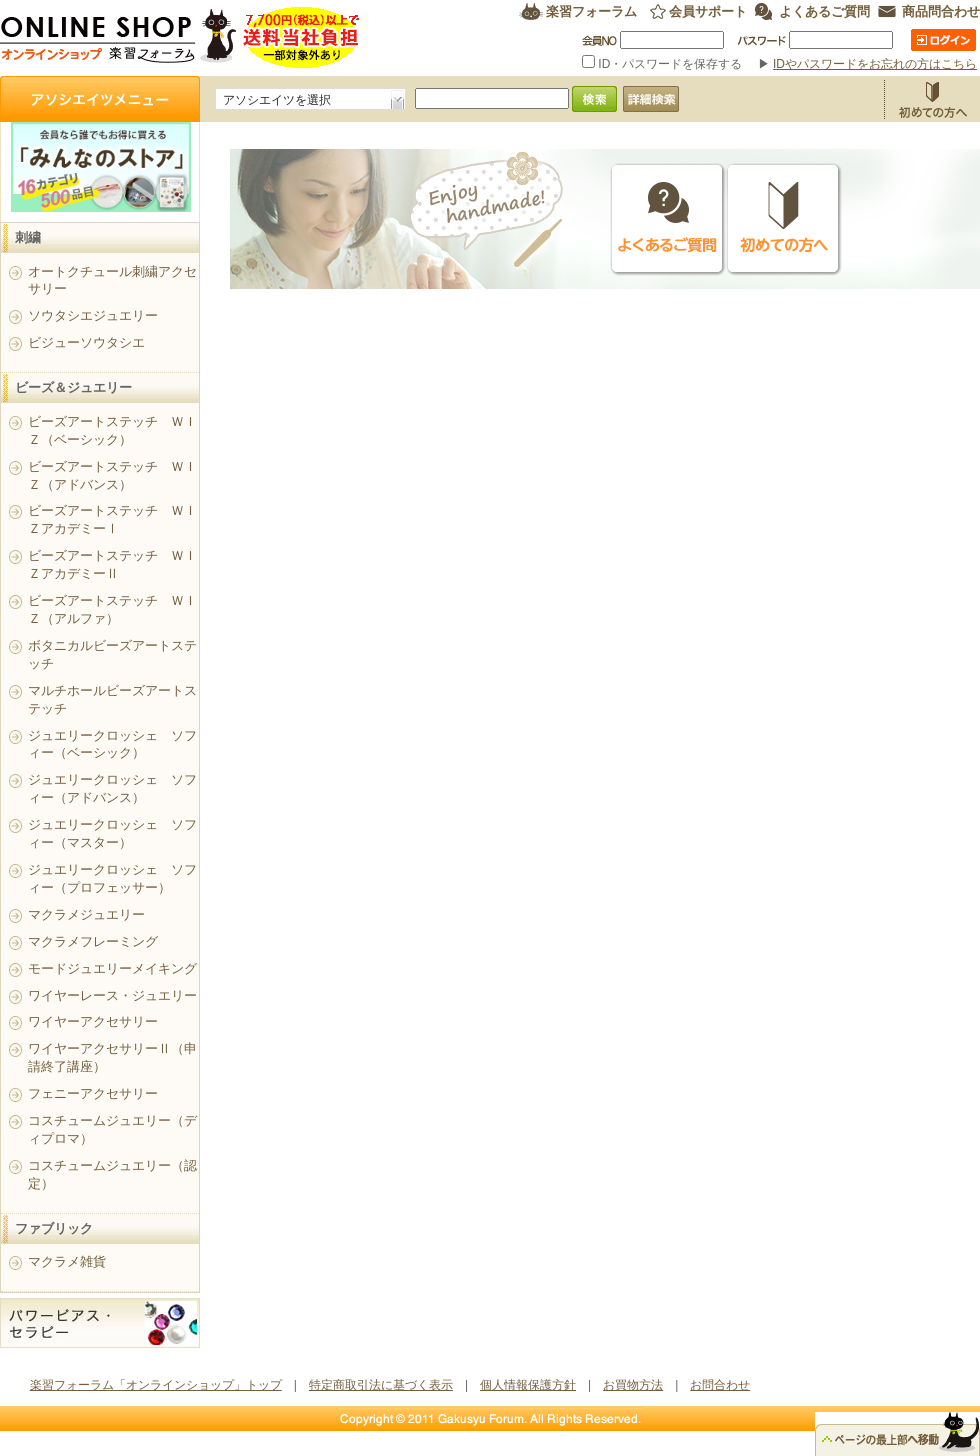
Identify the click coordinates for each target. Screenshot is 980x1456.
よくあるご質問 (824, 11)
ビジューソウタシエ (86, 342)
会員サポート (708, 11)
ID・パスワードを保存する (664, 64)
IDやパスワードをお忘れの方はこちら (875, 64)
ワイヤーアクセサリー (93, 1021)
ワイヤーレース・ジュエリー (112, 995)
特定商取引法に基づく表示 (381, 1385)
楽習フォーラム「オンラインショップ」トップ (156, 1385)
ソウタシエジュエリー (93, 315)
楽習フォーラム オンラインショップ (180, 37)
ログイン (943, 40)
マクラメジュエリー (86, 914)
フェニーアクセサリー (93, 1093)
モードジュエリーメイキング (112, 968)
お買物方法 (932, 99)
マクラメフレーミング (93, 941)
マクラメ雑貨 (67, 1261)
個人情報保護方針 (528, 1385)
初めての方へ (784, 219)
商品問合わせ (941, 11)
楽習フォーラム (591, 11)
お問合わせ (720, 1385)
